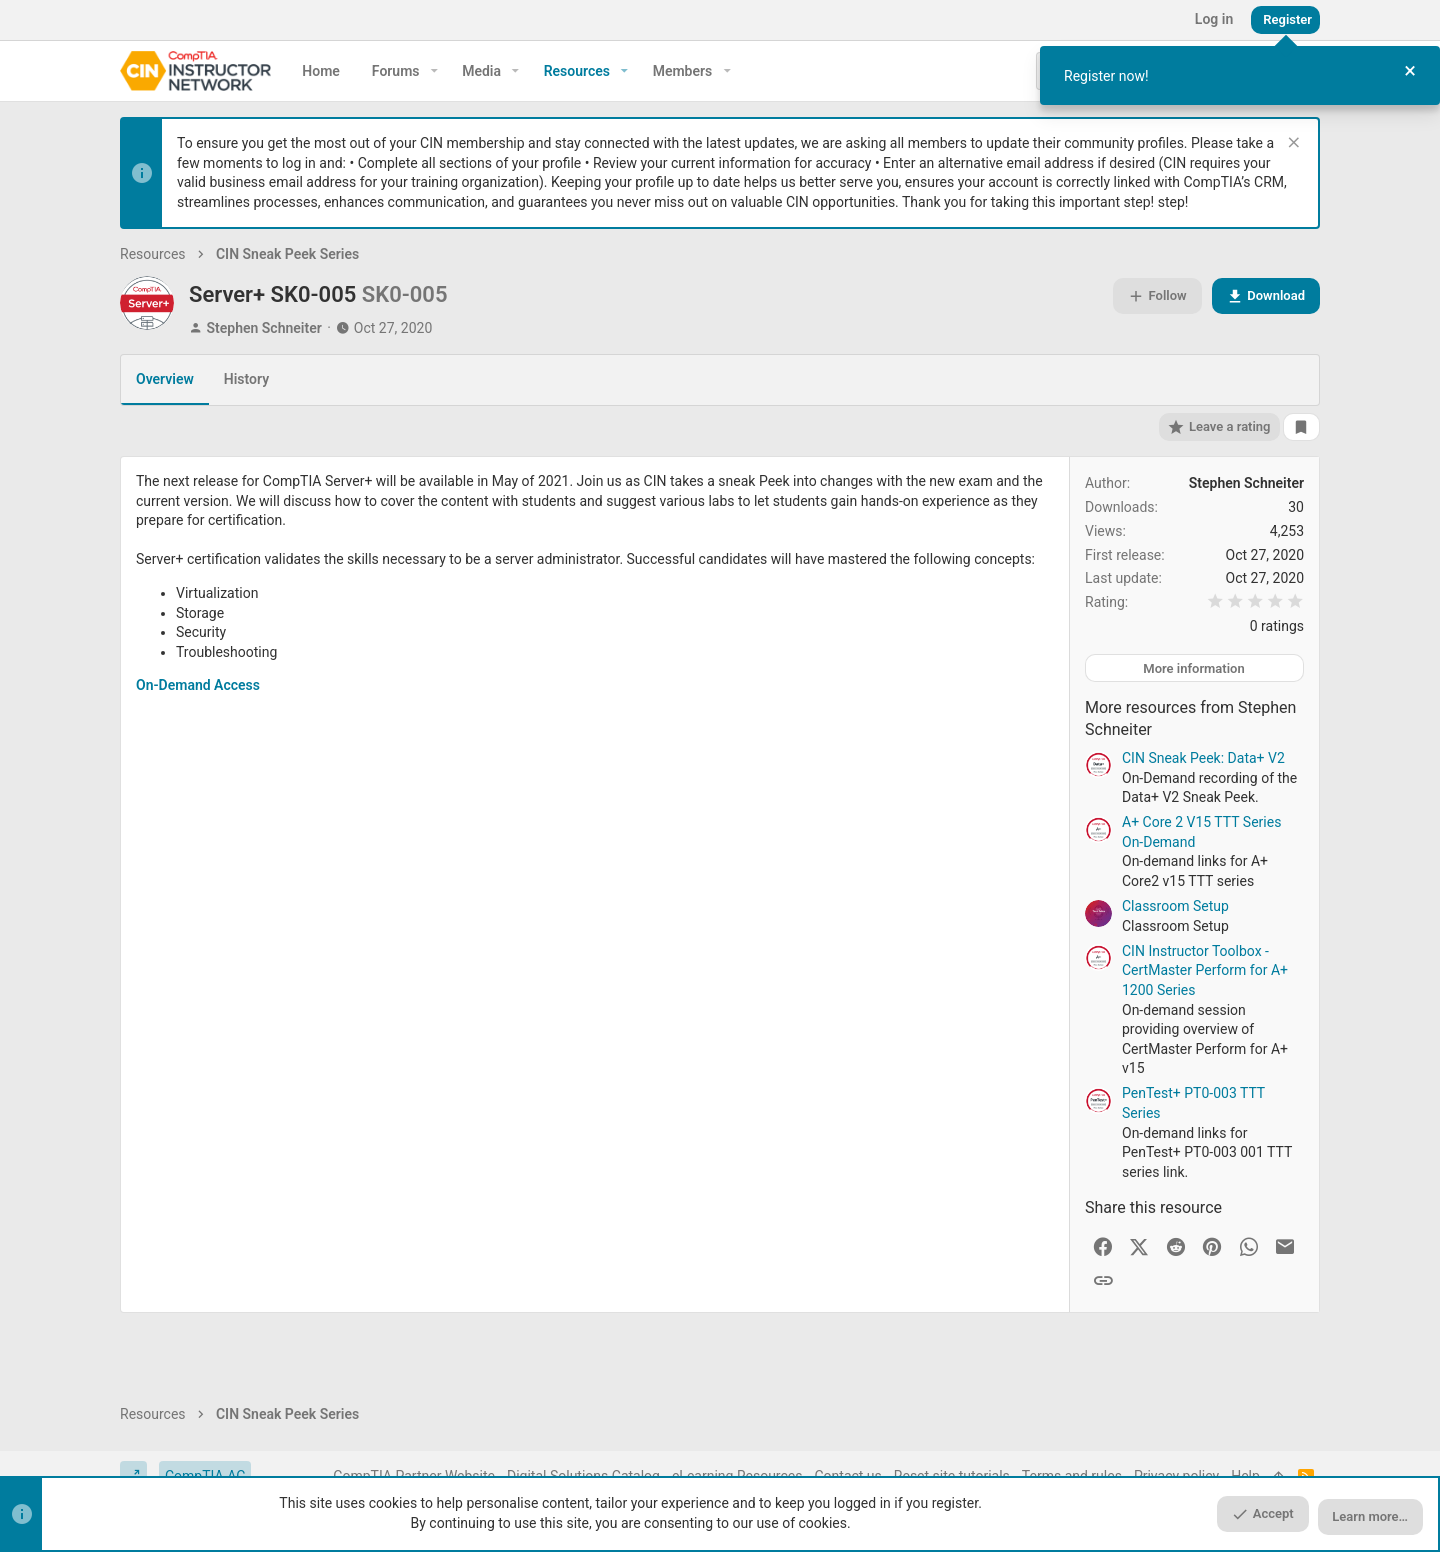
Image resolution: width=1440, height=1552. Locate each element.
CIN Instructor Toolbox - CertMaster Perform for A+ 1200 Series (1205, 970)
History (246, 379)
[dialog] (1240, 75)
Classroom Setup (1175, 906)
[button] (434, 71)
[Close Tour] (1410, 71)
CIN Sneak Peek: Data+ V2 (1203, 758)
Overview (165, 379)
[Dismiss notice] (1291, 144)
